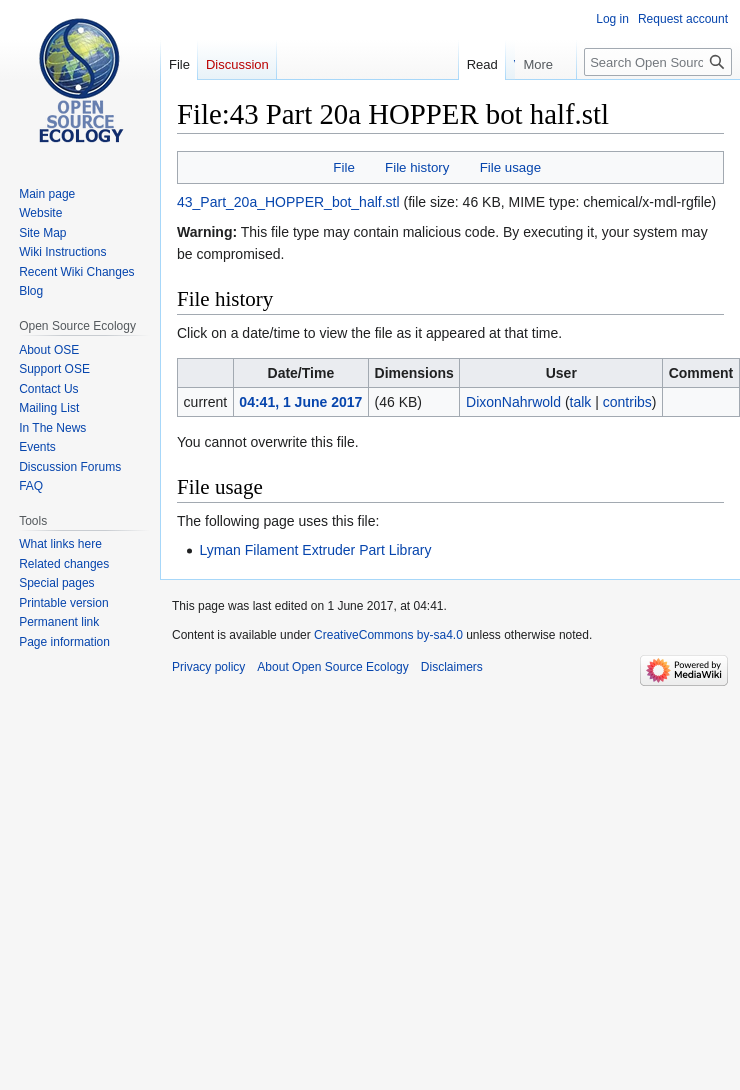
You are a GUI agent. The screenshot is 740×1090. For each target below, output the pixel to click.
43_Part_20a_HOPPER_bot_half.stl (288, 202)
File (343, 167)
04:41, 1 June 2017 (300, 402)
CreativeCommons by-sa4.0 (388, 635)
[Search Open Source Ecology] (658, 62)
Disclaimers (452, 667)
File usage (510, 167)
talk (581, 402)
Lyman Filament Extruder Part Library (315, 550)
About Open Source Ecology (332, 667)
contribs (627, 402)
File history (417, 167)
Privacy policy (208, 667)
